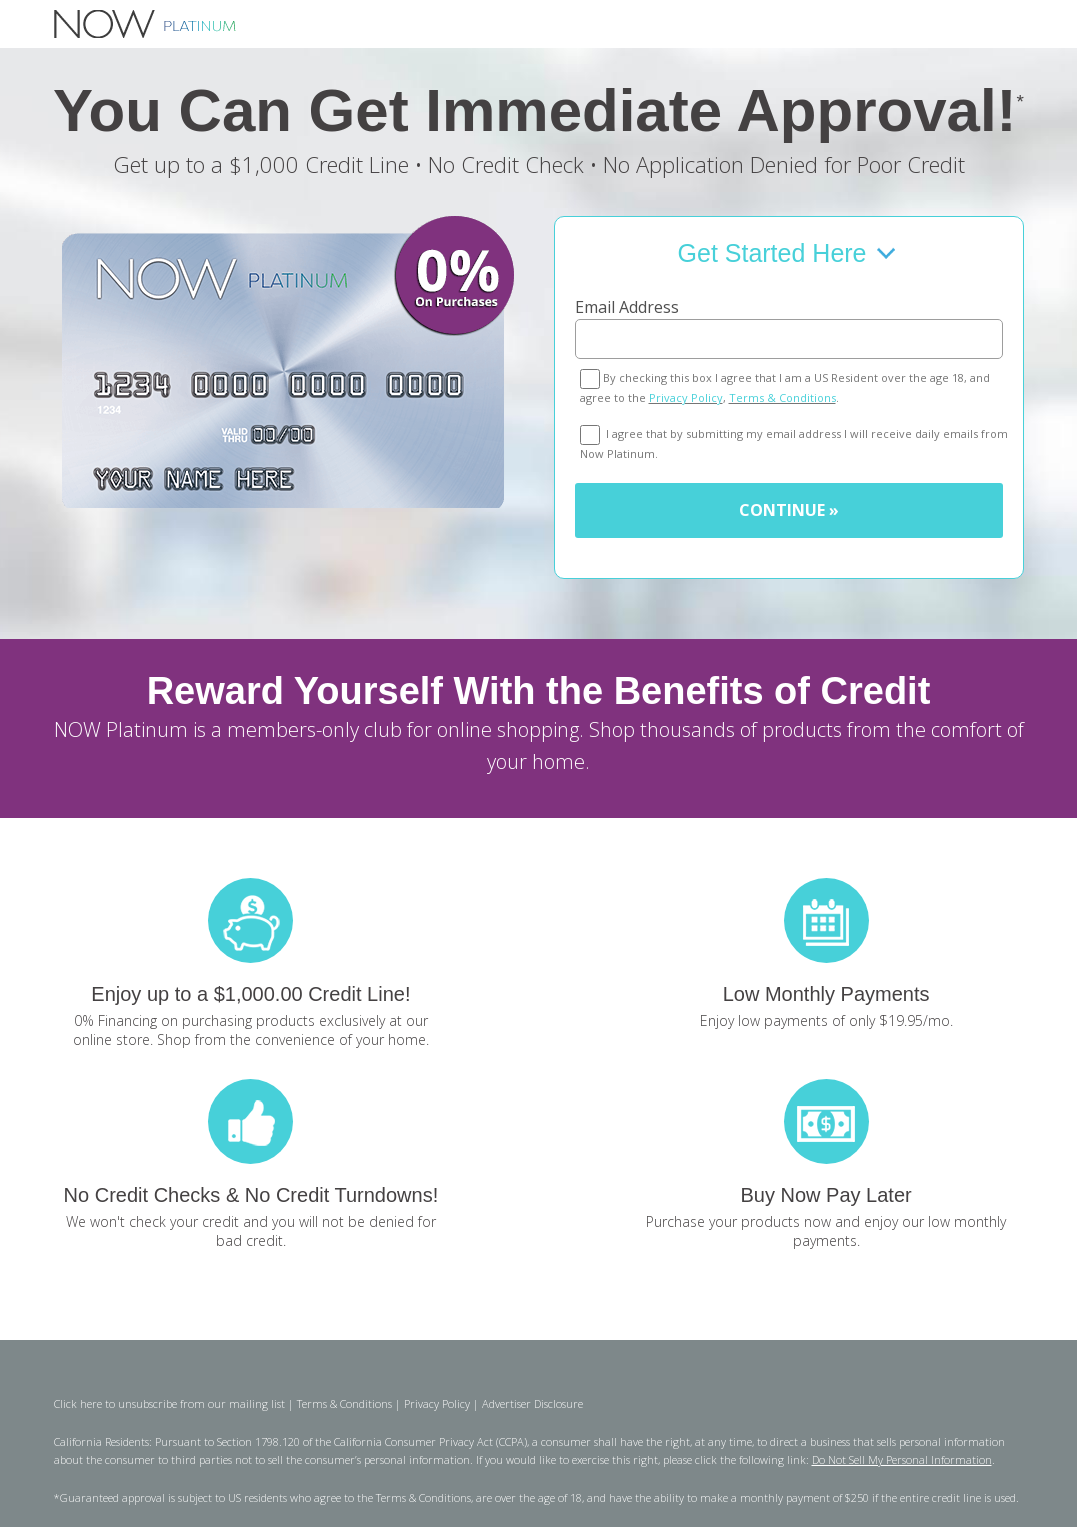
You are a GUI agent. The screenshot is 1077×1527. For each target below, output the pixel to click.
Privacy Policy (686, 397)
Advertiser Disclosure (532, 1403)
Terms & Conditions (782, 397)
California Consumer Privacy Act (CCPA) (430, 1441)
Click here (78, 1403)
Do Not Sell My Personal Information (902, 1459)
